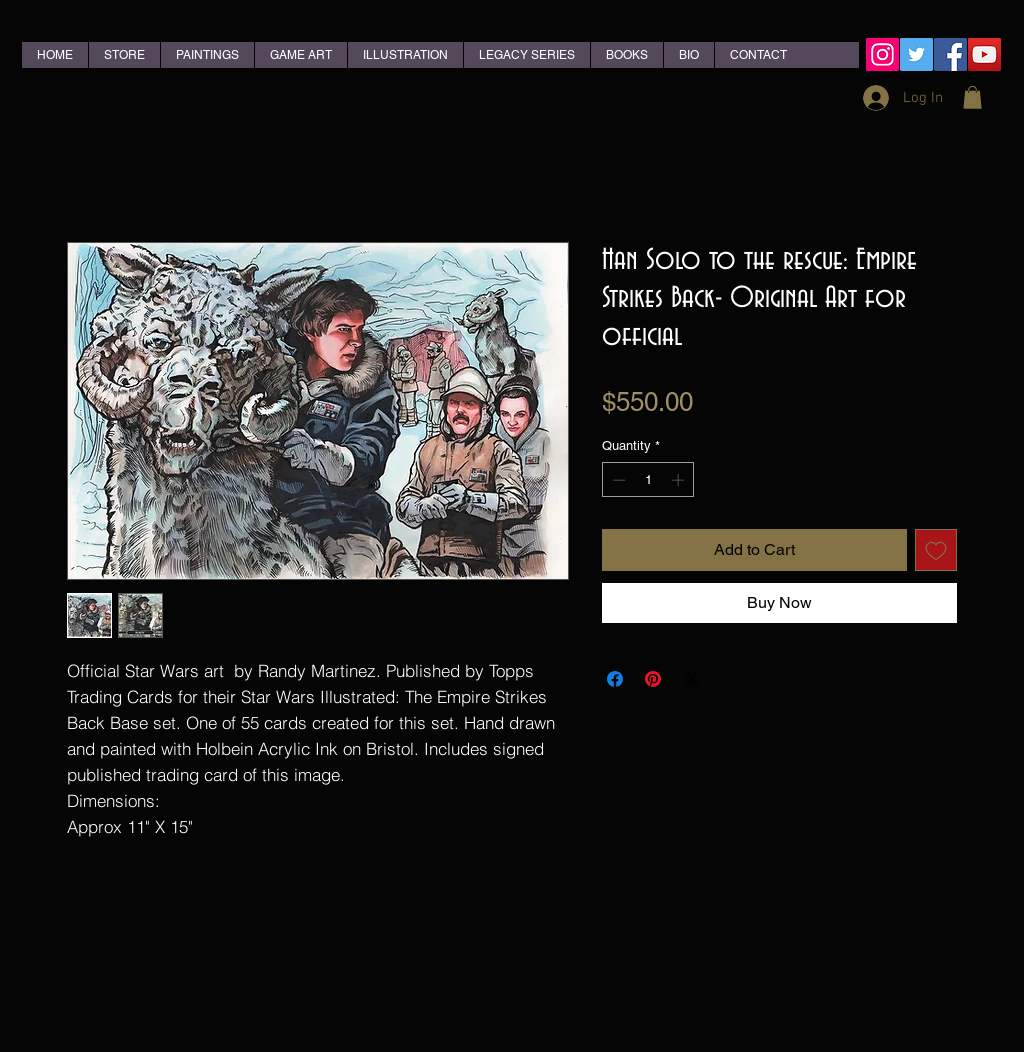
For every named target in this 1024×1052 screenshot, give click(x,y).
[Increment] (680, 480)
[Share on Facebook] (615, 679)
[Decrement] (617, 480)
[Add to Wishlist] (936, 550)
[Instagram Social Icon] (882, 54)
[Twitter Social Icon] (916, 54)
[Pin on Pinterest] (653, 679)
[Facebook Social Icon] (950, 54)
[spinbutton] (648, 480)
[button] (972, 97)
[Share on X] (691, 679)
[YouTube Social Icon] (984, 54)
